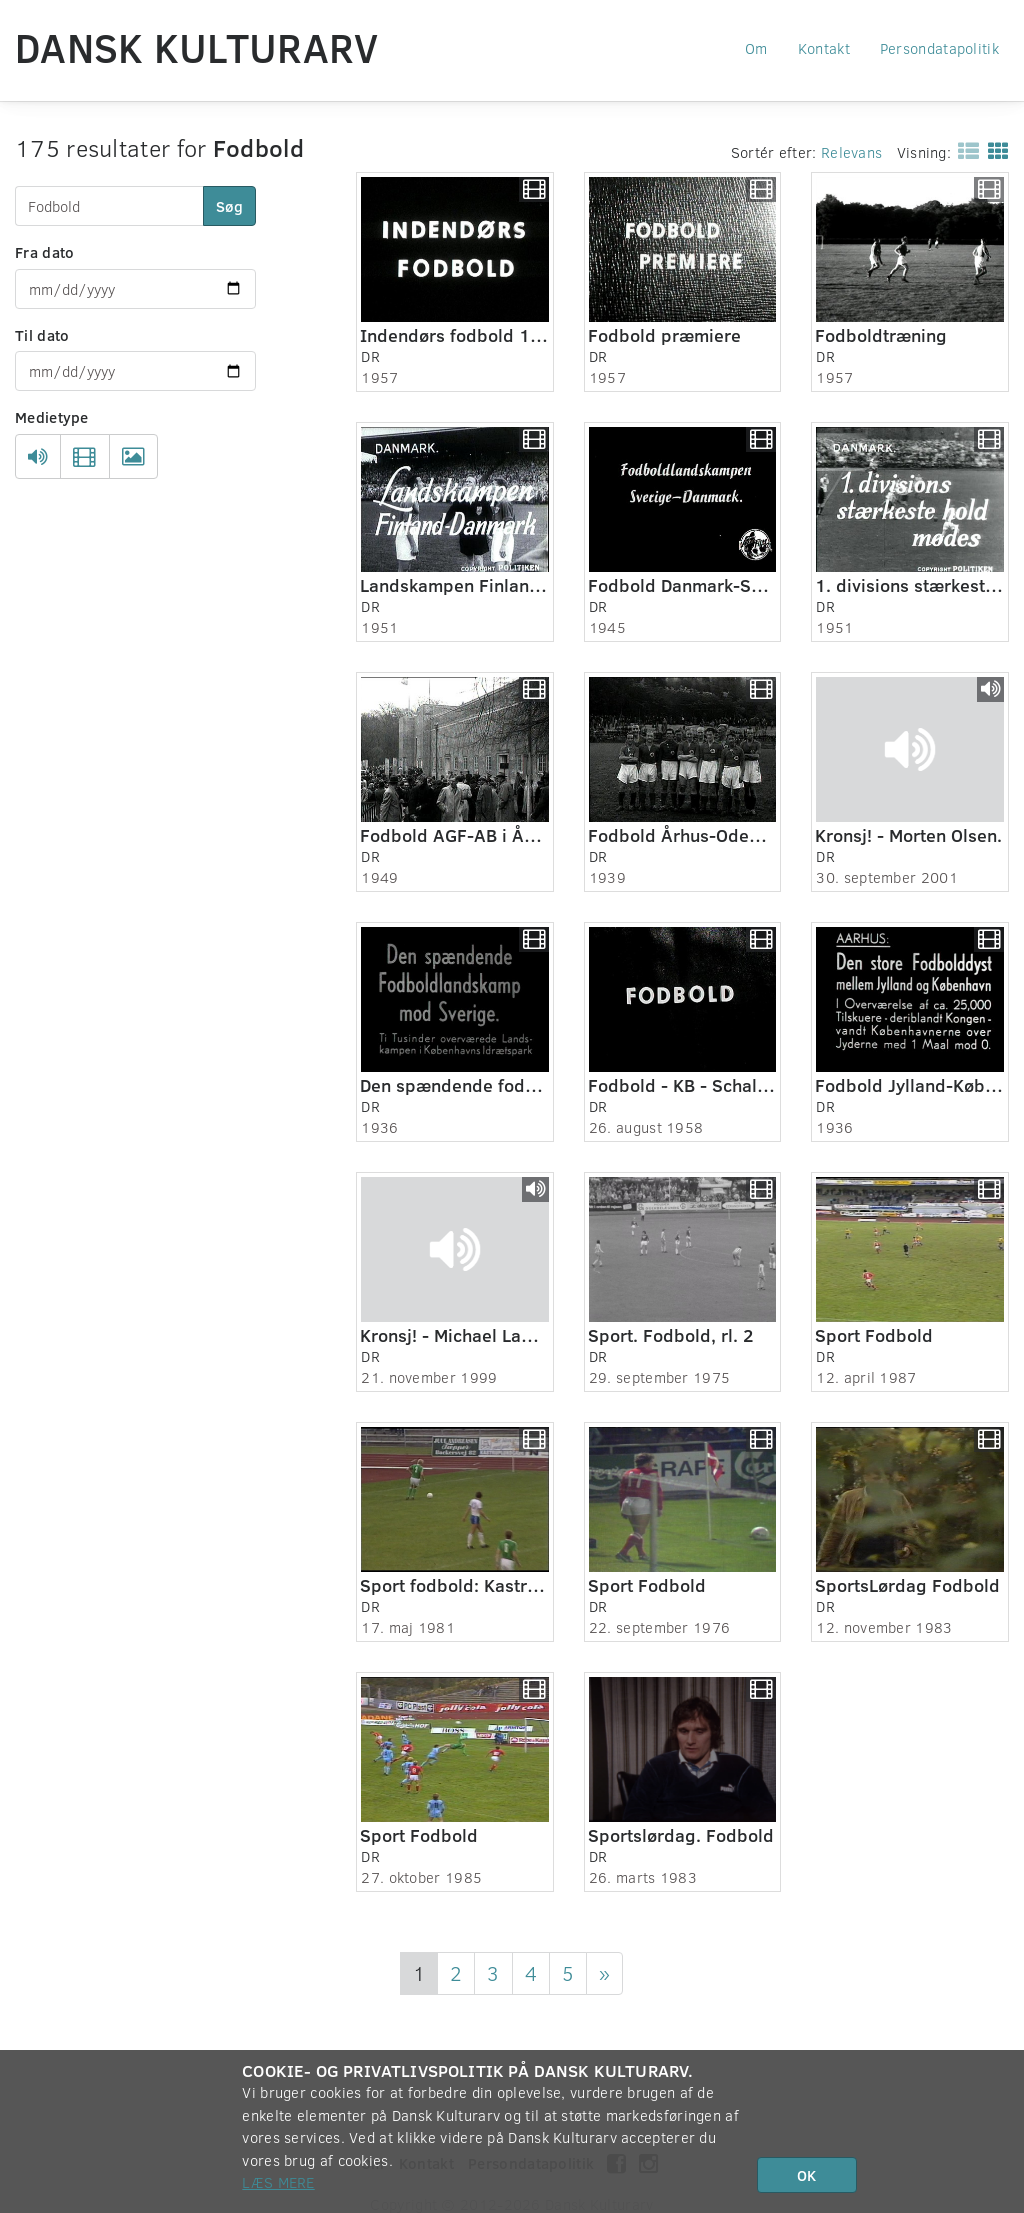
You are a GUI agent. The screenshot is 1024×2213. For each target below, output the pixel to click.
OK (806, 2175)
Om (756, 48)
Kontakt (824, 48)
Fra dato (44, 252)
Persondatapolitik (939, 48)
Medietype (52, 417)
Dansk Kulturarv (197, 47)
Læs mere (278, 2182)
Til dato (42, 335)
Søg (229, 206)
